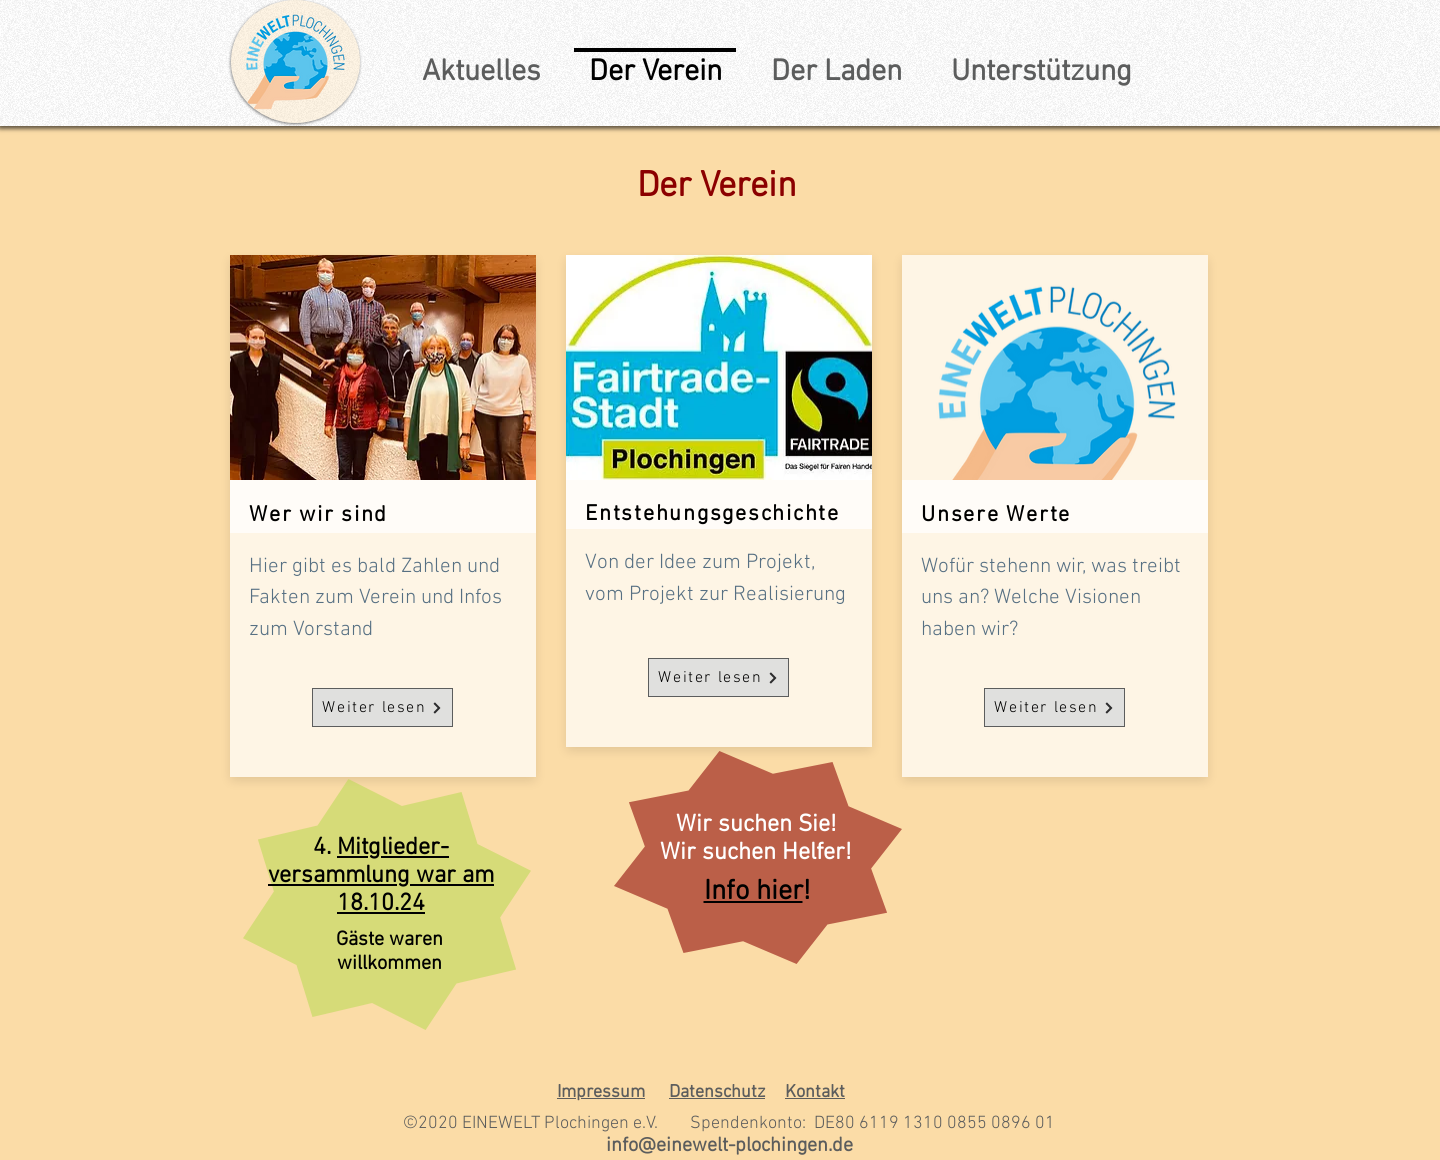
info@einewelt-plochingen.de (729, 1146)
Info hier (753, 892)
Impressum (601, 1092)
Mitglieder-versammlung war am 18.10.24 (381, 876)
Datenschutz (717, 1092)
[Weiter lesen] (382, 707)
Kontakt (815, 1092)
